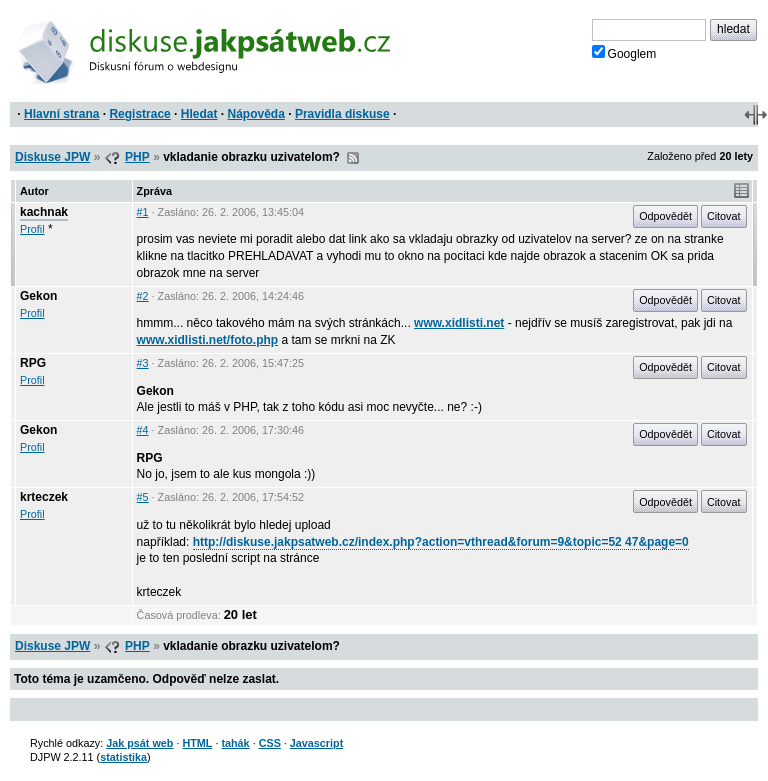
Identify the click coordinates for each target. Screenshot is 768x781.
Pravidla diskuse (342, 114)
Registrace (139, 114)
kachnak (44, 212)
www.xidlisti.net (459, 323)
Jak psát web (139, 743)
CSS (270, 743)
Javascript (316, 743)
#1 (143, 212)
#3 (143, 363)
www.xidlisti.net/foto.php (208, 340)
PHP (137, 157)
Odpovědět (665, 216)
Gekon (38, 296)
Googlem (624, 53)
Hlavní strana (61, 114)
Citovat (724, 216)
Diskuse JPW (52, 157)
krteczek (44, 497)
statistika (123, 757)
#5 (143, 497)
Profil (32, 229)
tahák (235, 743)
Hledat (199, 114)
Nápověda (256, 114)
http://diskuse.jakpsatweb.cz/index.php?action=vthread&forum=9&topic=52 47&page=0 (441, 542)
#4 (143, 430)
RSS (353, 158)
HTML (197, 743)
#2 (143, 296)
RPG (33, 363)
